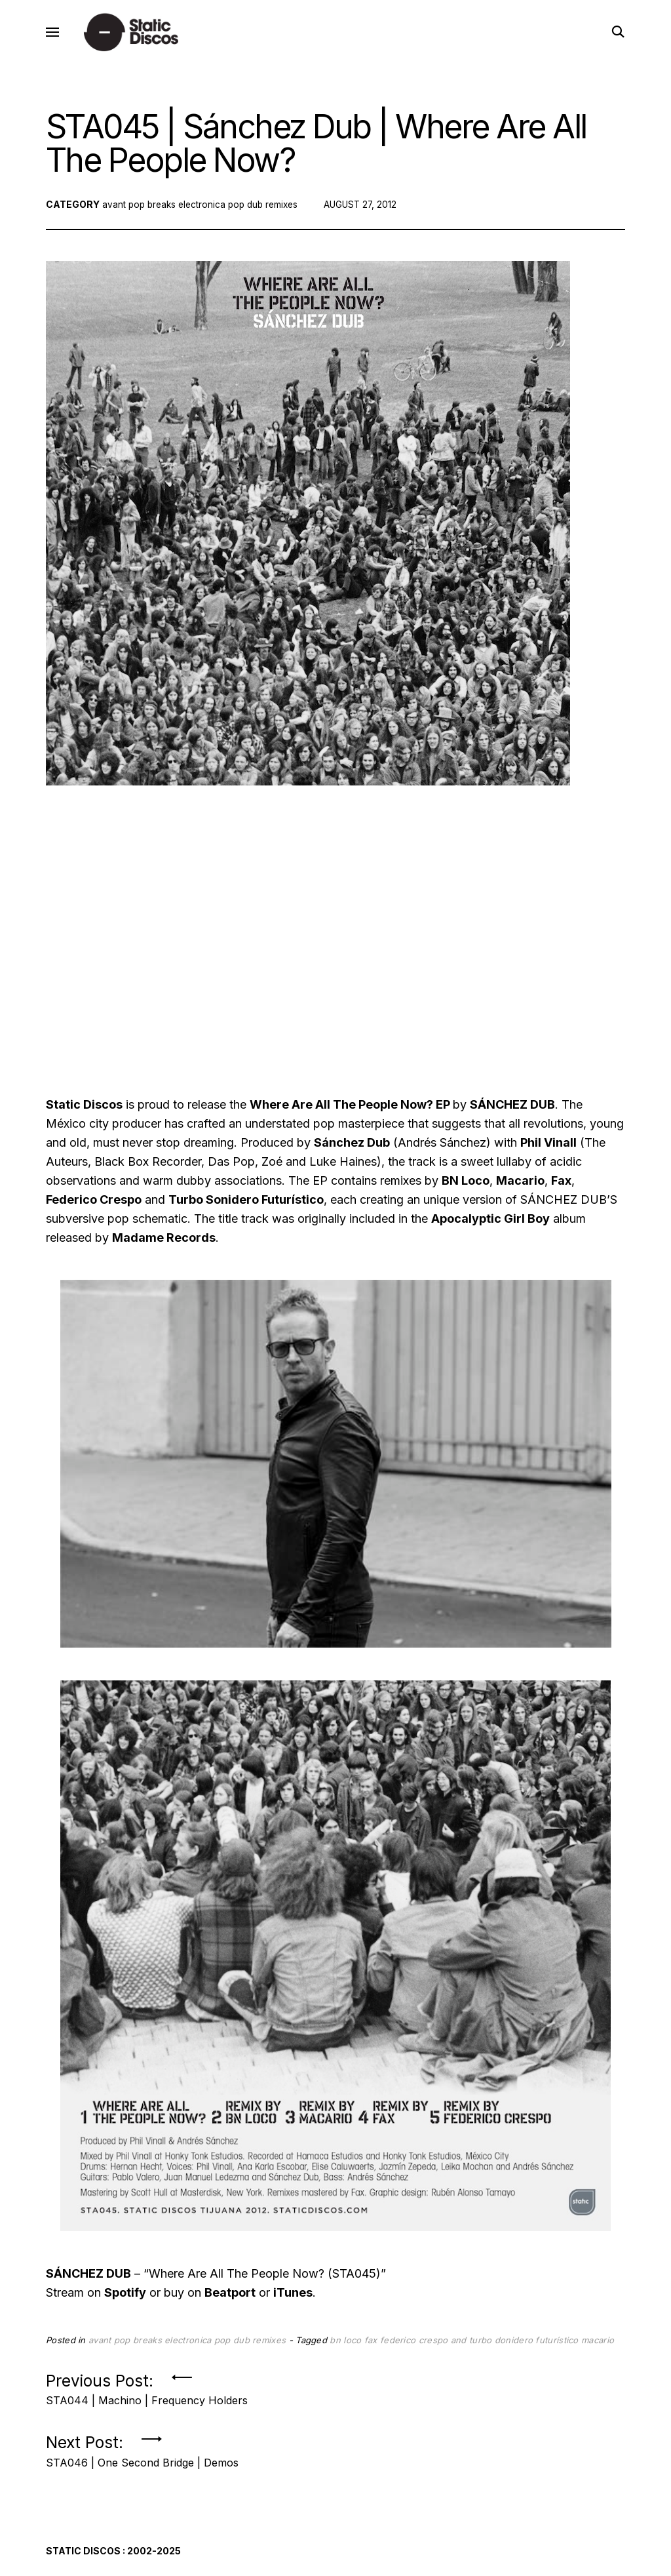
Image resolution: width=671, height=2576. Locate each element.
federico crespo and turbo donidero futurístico (479, 2347)
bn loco (345, 2347)
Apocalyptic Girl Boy (490, 1226)
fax (370, 2347)
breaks (164, 211)
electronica (206, 211)
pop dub (251, 211)
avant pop (124, 211)
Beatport (230, 2300)
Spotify (125, 2300)
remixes (290, 211)
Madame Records (164, 1245)
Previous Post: (147, 2393)
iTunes (293, 2300)
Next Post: (142, 2454)
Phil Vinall (548, 1150)
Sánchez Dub (352, 1150)
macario (597, 2347)
